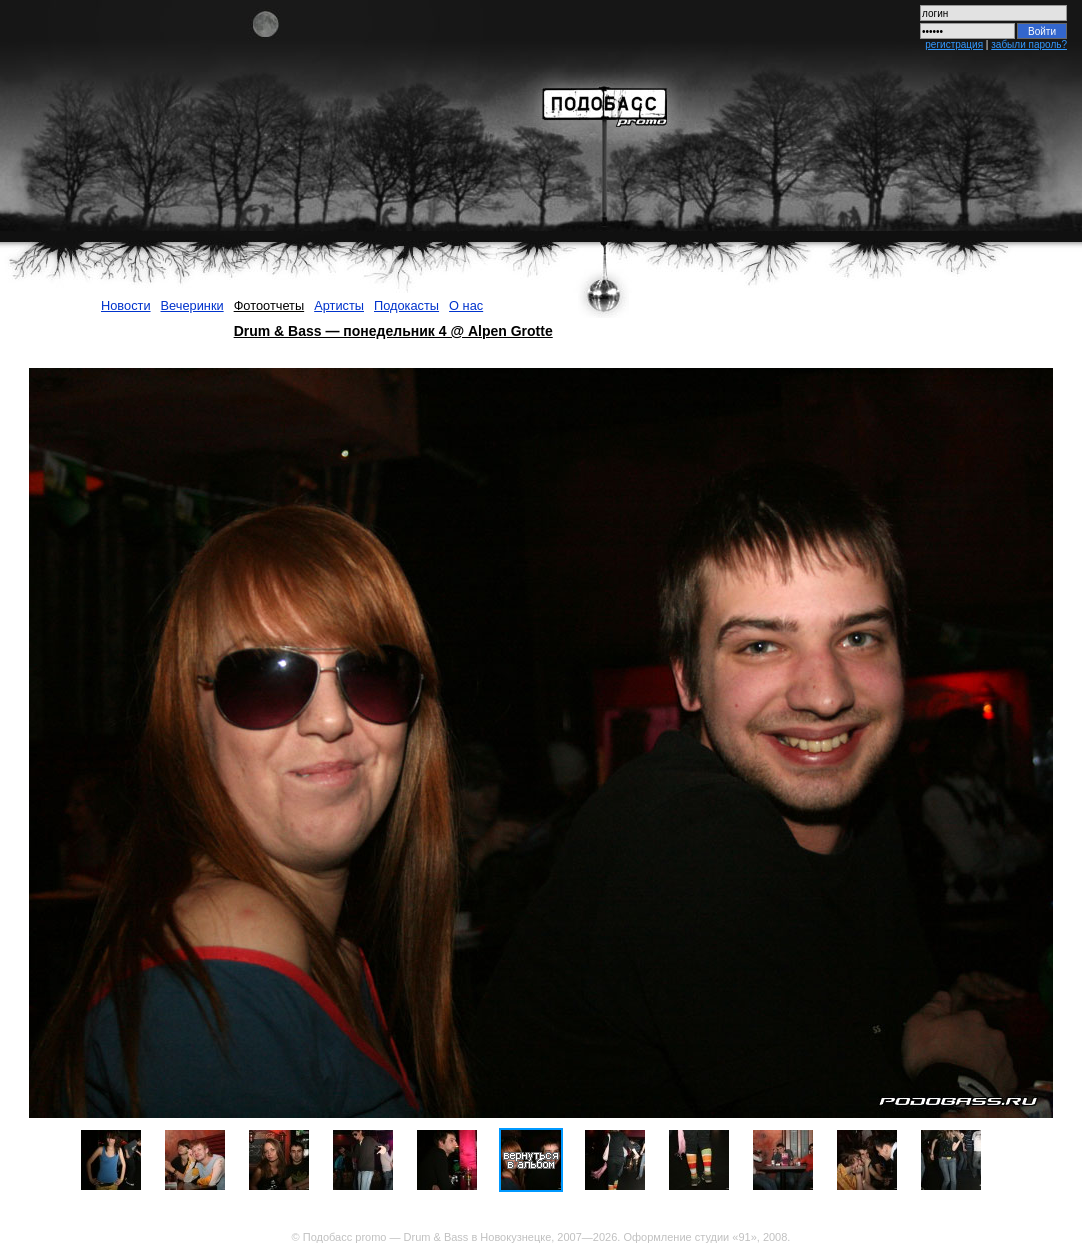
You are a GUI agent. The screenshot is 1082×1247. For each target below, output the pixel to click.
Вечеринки (192, 305)
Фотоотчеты (269, 305)
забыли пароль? (1029, 44)
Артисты (339, 305)
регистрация (954, 44)
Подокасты (406, 305)
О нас (466, 305)
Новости (126, 305)
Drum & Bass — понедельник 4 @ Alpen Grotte (393, 331)
